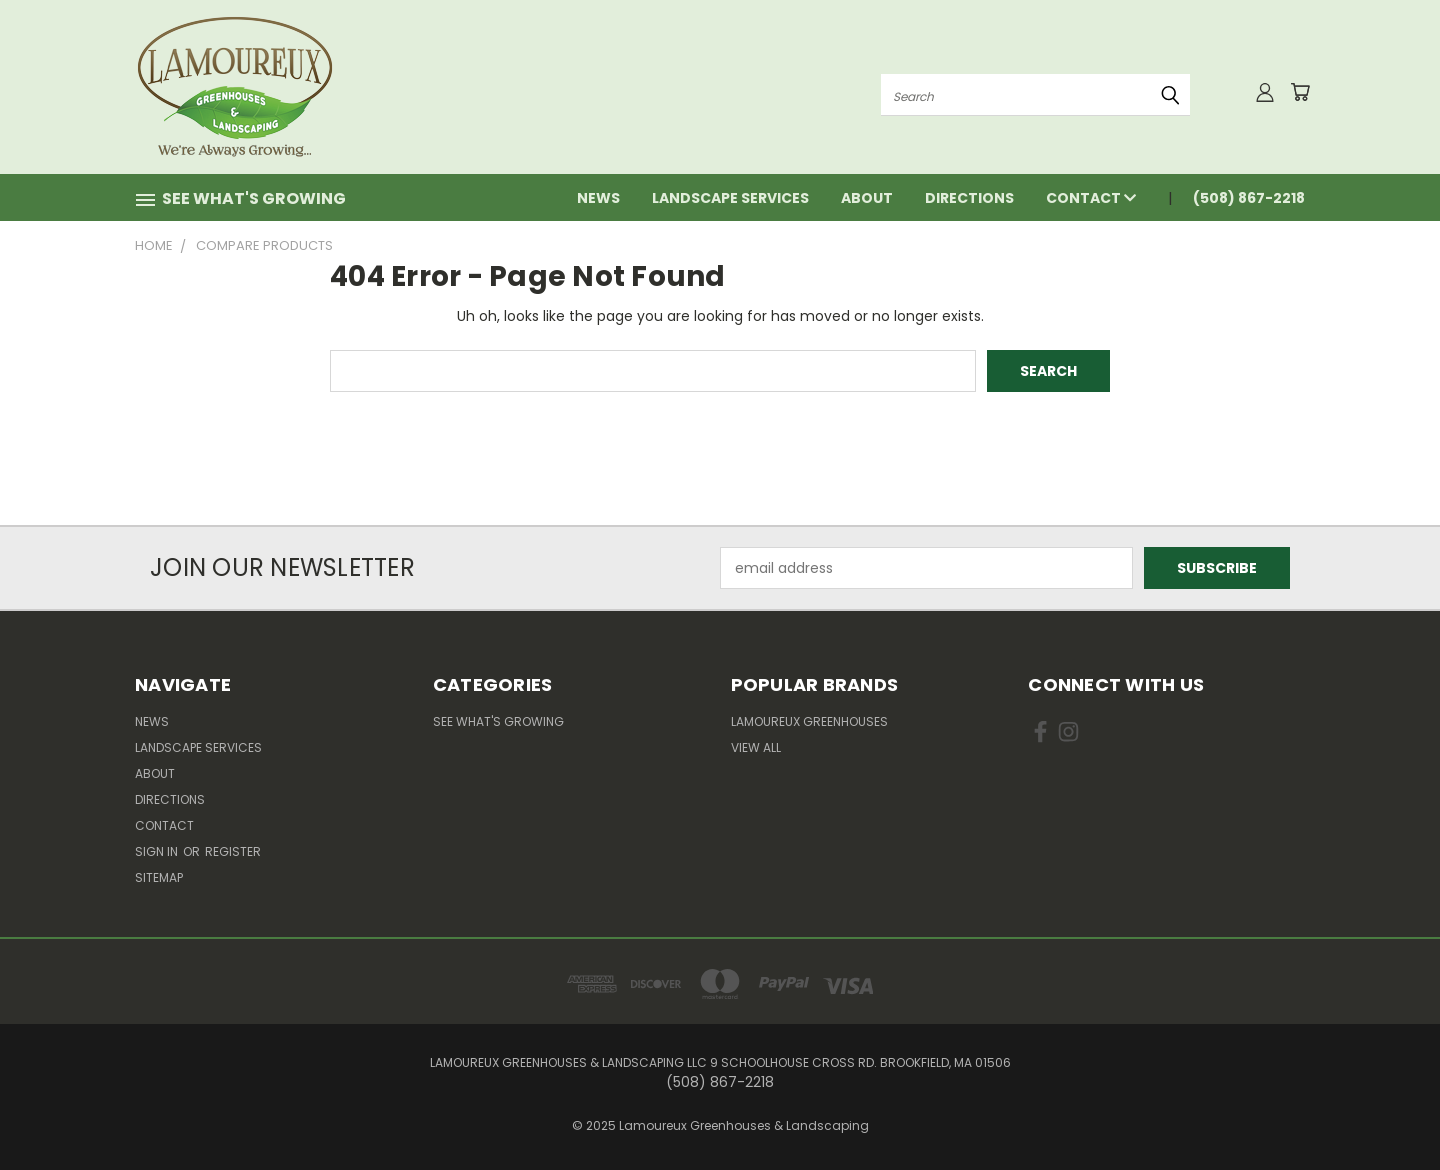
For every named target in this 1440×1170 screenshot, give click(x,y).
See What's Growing (498, 721)
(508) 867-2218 (1249, 198)
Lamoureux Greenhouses (809, 721)
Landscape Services (730, 198)
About (867, 198)
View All (756, 747)
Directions (969, 198)
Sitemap (159, 877)
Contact (1091, 198)
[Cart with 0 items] (1300, 92)
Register (233, 851)
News (598, 198)
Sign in (158, 851)
